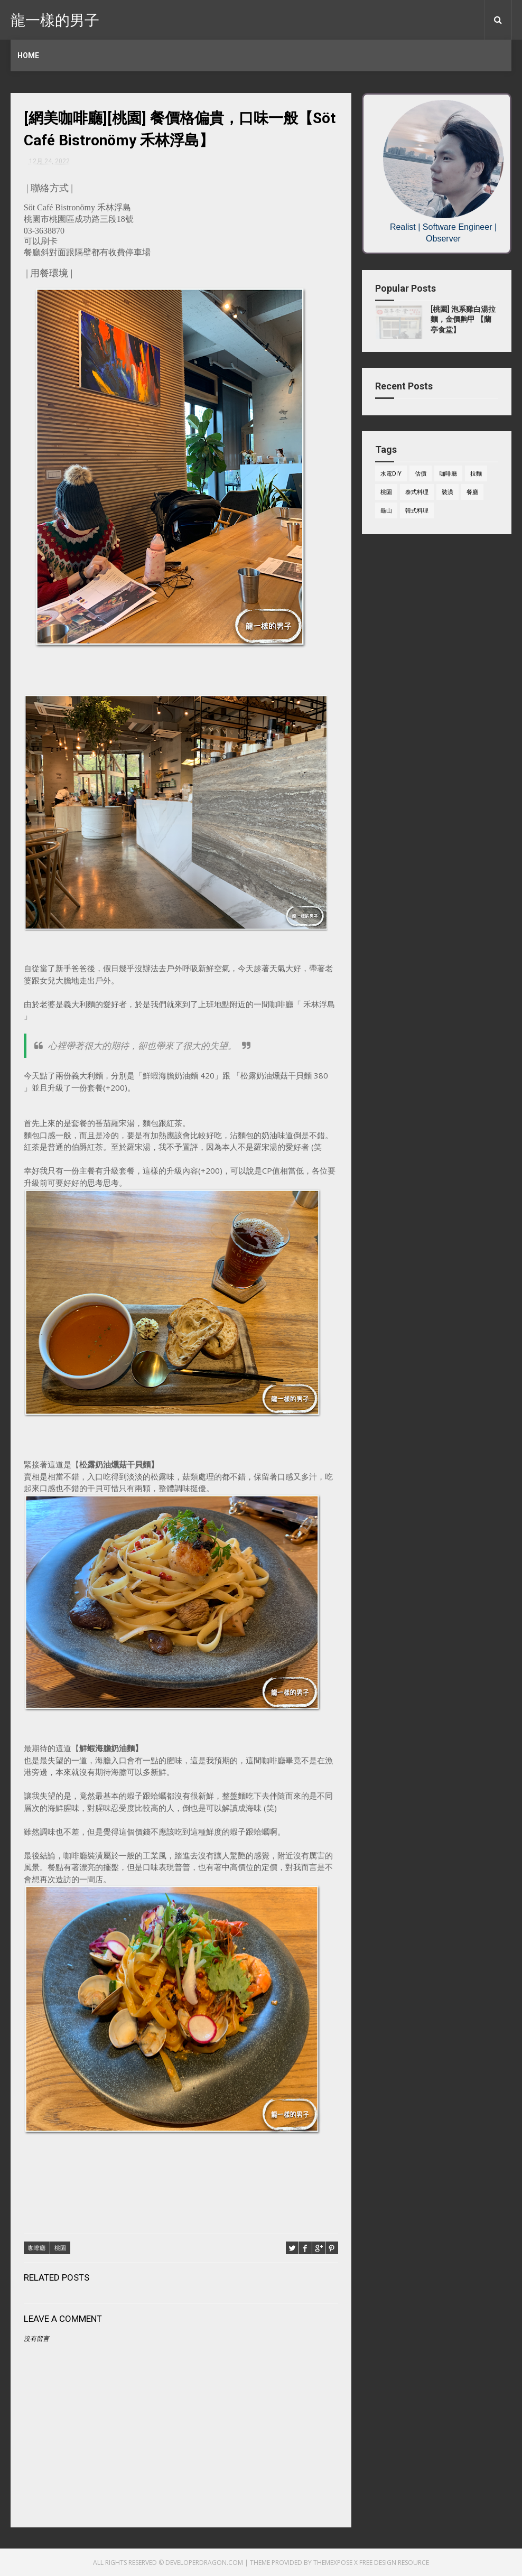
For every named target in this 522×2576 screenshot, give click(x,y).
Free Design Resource (394, 2562)
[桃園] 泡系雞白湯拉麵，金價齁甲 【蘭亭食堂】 (463, 319)
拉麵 (476, 473)
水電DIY (391, 473)
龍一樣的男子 (55, 19)
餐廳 (472, 492)
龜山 (386, 510)
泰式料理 (416, 492)
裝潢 (447, 492)
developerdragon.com (204, 2562)
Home (28, 55)
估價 (420, 473)
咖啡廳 (36, 2248)
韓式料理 (416, 510)
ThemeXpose (332, 2562)
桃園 (60, 2248)
